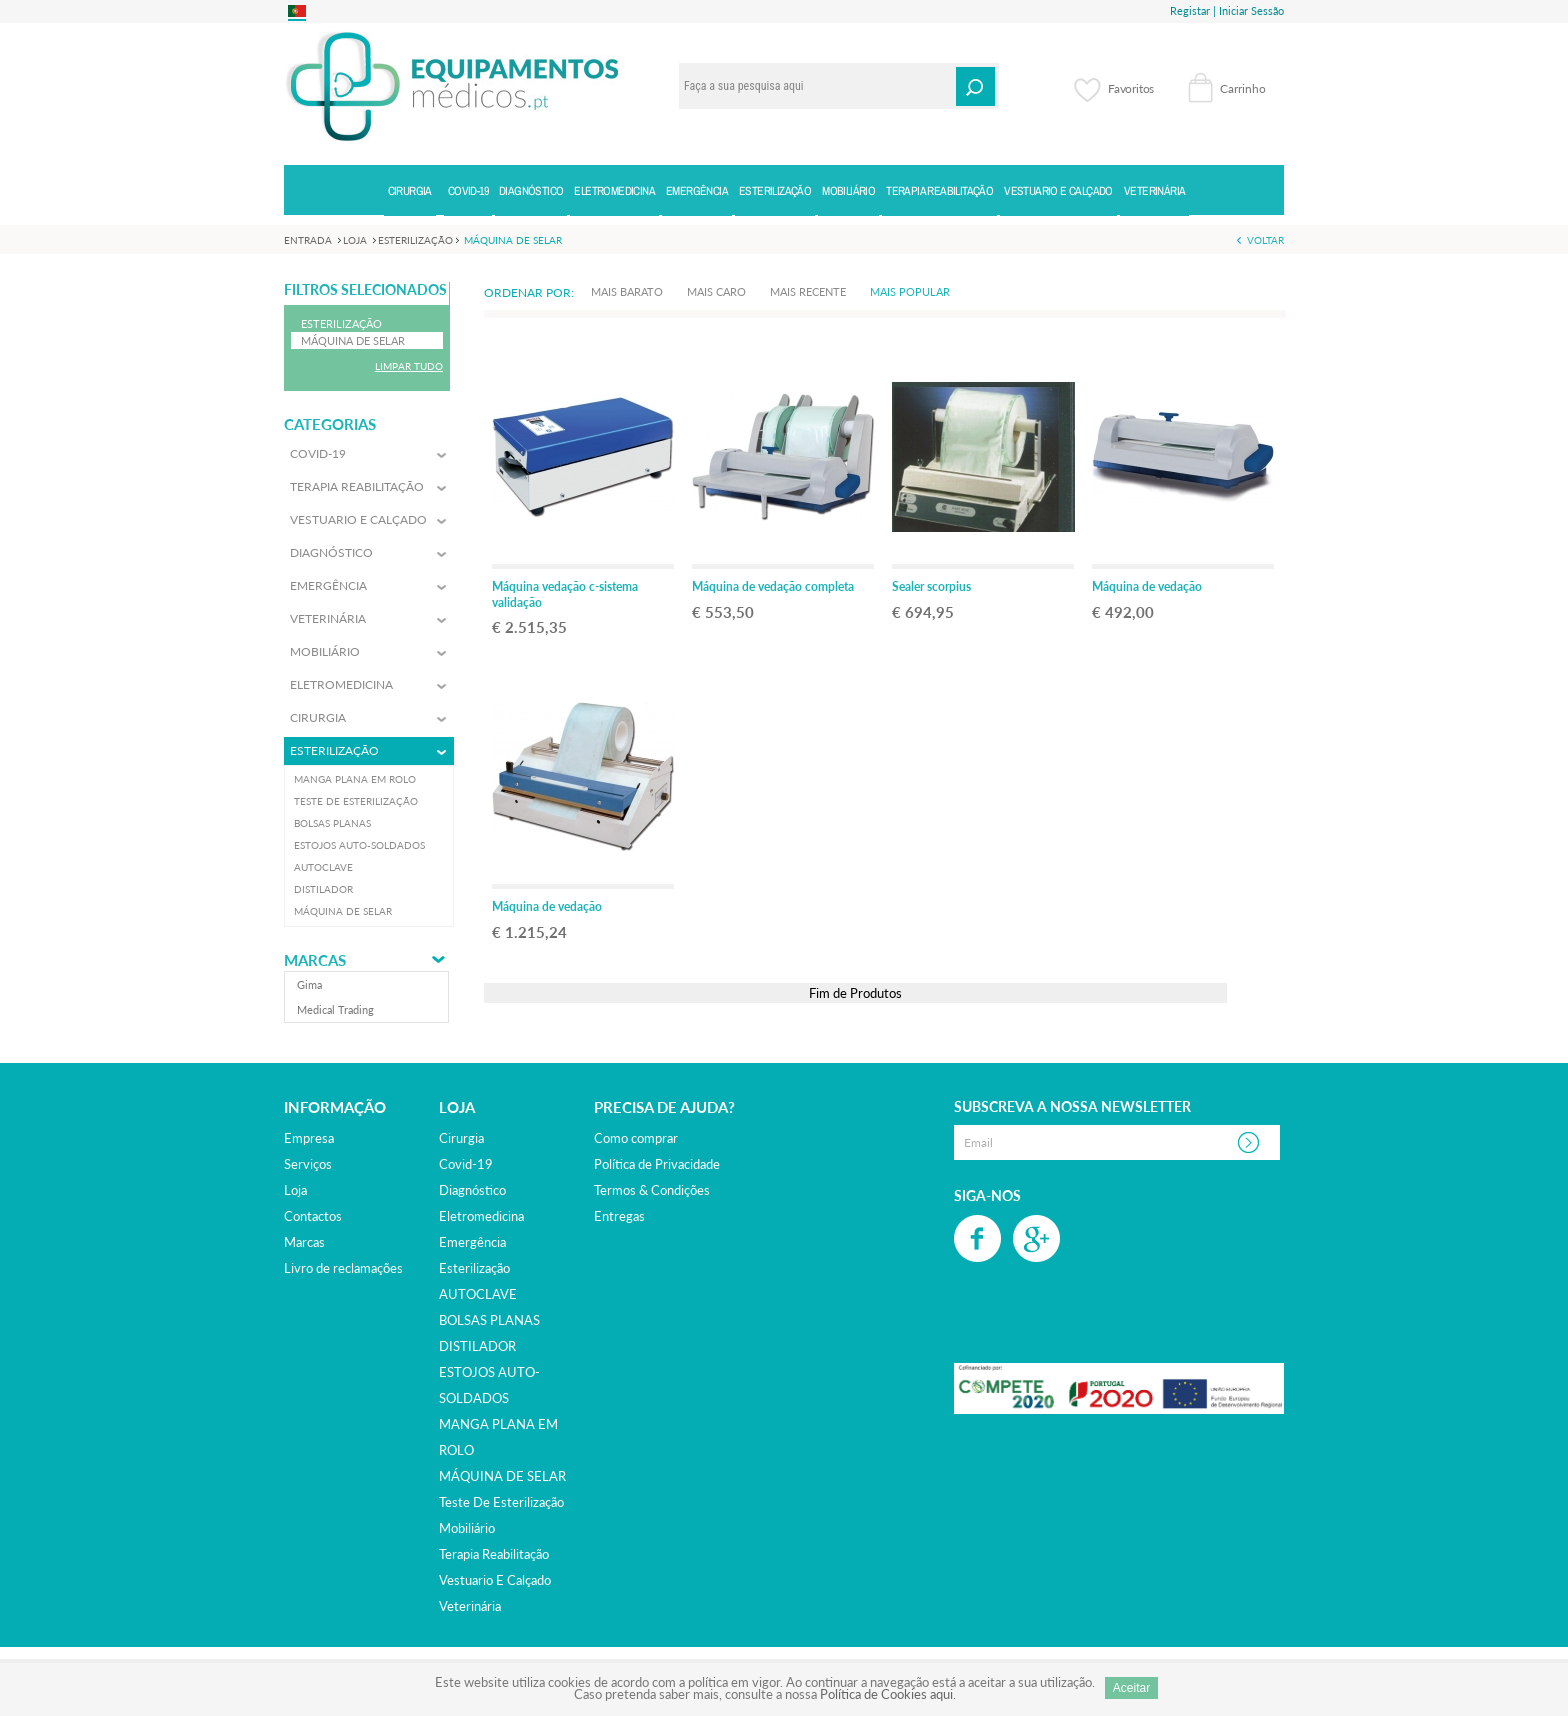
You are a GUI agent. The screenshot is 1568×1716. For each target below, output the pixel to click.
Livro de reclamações (343, 1268)
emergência (472, 1242)
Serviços (308, 1164)
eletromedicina (481, 1216)
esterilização (474, 1268)
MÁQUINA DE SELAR (502, 1476)
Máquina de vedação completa (773, 586)
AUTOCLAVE (478, 1294)
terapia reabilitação (494, 1554)
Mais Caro (716, 291)
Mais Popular (910, 291)
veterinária (470, 1606)
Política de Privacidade (657, 1164)
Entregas (619, 1216)
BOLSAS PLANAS (489, 1320)
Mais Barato (627, 291)
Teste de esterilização (501, 1502)
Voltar (1265, 240)
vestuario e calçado (495, 1580)
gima (309, 984)
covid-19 (466, 1164)
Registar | (1193, 10)
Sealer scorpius (931, 586)
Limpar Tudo (409, 366)
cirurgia (461, 1138)
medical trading (335, 1009)
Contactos (313, 1216)
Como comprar (636, 1138)
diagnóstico (472, 1190)
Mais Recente (808, 291)
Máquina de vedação (1147, 586)
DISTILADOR (477, 1346)
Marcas (315, 960)
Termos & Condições (652, 1190)
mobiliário (467, 1528)
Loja (295, 1190)
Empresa (309, 1138)
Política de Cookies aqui (886, 1694)
